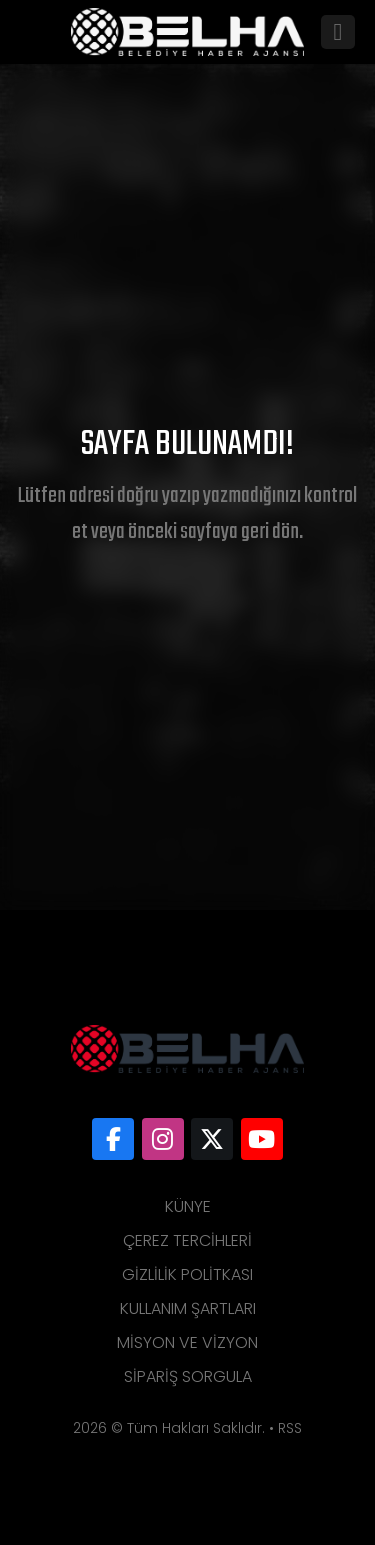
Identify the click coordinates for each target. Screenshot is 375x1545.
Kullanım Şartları (188, 1308)
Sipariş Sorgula (188, 1376)
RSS (290, 1428)
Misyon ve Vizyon (187, 1342)
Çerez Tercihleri (187, 1240)
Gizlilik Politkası (187, 1274)
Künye (188, 1206)
